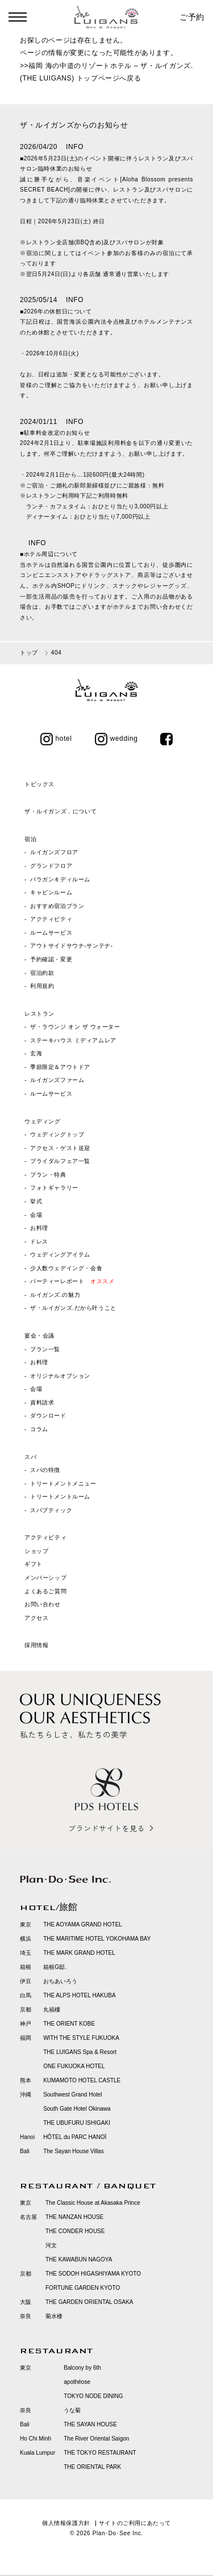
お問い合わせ (42, 1604)
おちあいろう (60, 1981)
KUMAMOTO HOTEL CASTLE (81, 2080)
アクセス (36, 1618)
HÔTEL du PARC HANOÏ (74, 2137)
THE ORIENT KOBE (69, 2024)
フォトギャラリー (54, 1188)
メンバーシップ (45, 1578)
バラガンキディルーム (60, 879)
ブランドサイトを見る (106, 1828)
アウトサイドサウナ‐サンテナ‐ (71, 946)
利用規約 (42, 986)
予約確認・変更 (51, 959)
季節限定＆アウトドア (60, 1067)
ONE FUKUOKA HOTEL (74, 2066)
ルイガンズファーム (57, 1080)
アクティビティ (51, 919)
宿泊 (30, 839)
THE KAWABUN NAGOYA (78, 2259)
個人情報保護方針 (66, 2523)
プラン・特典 (48, 1175)
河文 (51, 2245)
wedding (116, 738)
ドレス (39, 1241)
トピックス (39, 784)
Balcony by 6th (82, 2368)
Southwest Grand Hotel (72, 2094)
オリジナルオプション (60, 1376)
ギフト (33, 1564)
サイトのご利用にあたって (135, 2523)
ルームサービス (51, 933)
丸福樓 (51, 2009)
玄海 (36, 1053)
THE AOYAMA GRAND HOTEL (82, 1924)
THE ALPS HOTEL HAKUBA (79, 1995)
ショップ (36, 1551)
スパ (30, 1457)
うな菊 (72, 2410)
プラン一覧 (45, 1349)
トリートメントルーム (60, 1496)
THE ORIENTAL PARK (92, 2467)
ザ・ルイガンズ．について (60, 811)
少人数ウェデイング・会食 (66, 1268)
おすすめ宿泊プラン (57, 906)
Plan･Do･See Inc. (118, 2533)
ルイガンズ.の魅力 (55, 1295)
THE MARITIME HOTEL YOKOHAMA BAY (97, 1939)
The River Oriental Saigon (96, 2438)
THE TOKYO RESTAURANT (100, 2453)
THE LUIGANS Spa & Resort (79, 2052)
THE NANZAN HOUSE (74, 2217)
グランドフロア (51, 866)
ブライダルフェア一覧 (60, 1161)
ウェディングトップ (57, 1134)
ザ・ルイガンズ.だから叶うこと (73, 1308)
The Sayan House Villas (73, 2151)
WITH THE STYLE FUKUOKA (81, 2038)
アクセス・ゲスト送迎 (60, 1148)
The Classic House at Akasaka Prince (92, 2203)
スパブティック (51, 1510)
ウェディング (42, 1121)
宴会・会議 (39, 1335)
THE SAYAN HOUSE (90, 2424)
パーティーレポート (72, 1281)
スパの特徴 (45, 1470)
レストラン (39, 1014)
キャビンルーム (51, 892)
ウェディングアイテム (60, 1254)
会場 (36, 1215)
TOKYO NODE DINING (93, 2396)
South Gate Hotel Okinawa (76, 2109)
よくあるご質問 (45, 1591)
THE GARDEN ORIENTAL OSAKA (89, 2302)
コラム (39, 1429)
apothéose (77, 2382)
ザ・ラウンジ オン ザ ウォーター (75, 1027)
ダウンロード (48, 1415)
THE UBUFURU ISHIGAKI (76, 2123)
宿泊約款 (42, 973)
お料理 (39, 1228)
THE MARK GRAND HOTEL (79, 1953)
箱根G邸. (54, 1967)
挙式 (36, 1201)
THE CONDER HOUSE (75, 2231)
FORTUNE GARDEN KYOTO (82, 2288)
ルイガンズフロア (54, 852)
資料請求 (42, 1402)
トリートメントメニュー (63, 1483)
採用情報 (36, 1645)
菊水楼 (53, 2316)
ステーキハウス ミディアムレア (73, 1040)
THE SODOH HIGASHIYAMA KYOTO (93, 2274)
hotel (56, 738)
